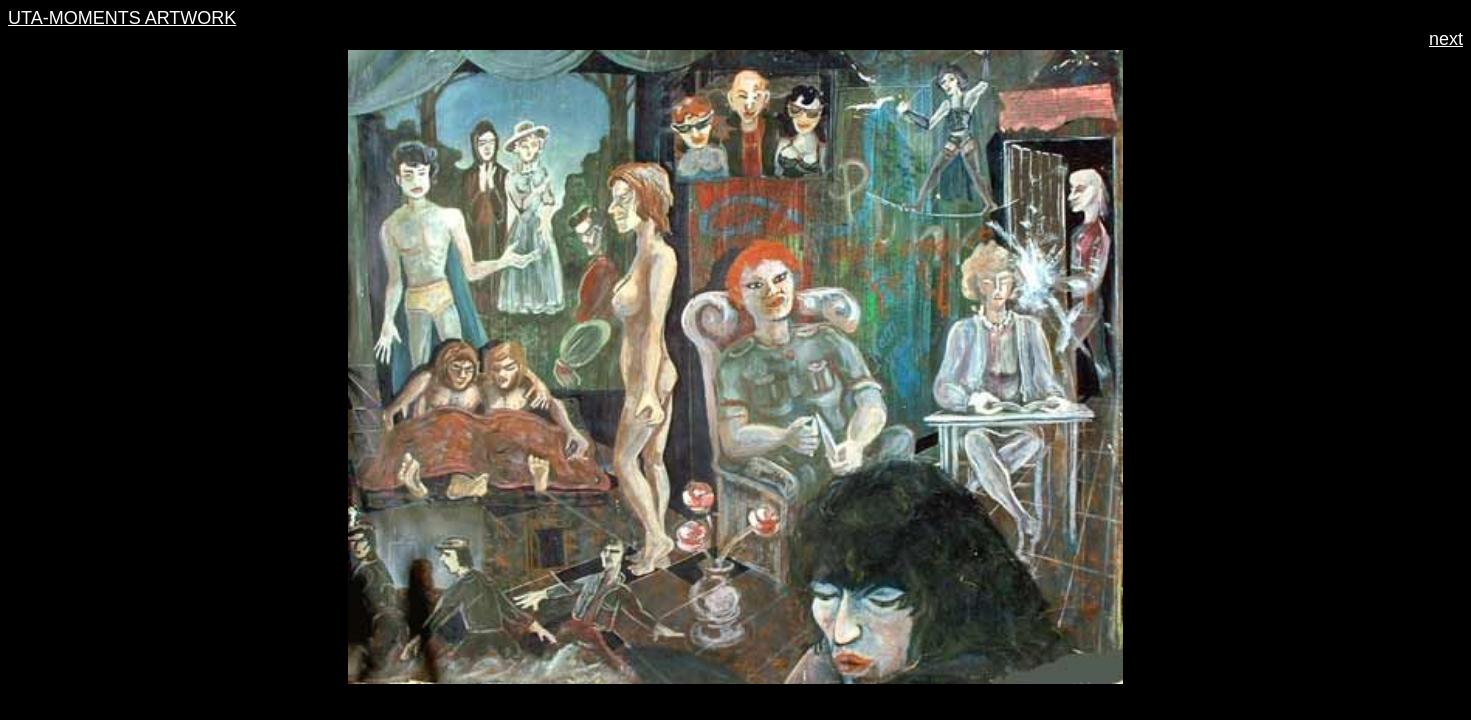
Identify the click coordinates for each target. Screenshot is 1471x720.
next (1446, 39)
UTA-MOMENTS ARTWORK (122, 18)
